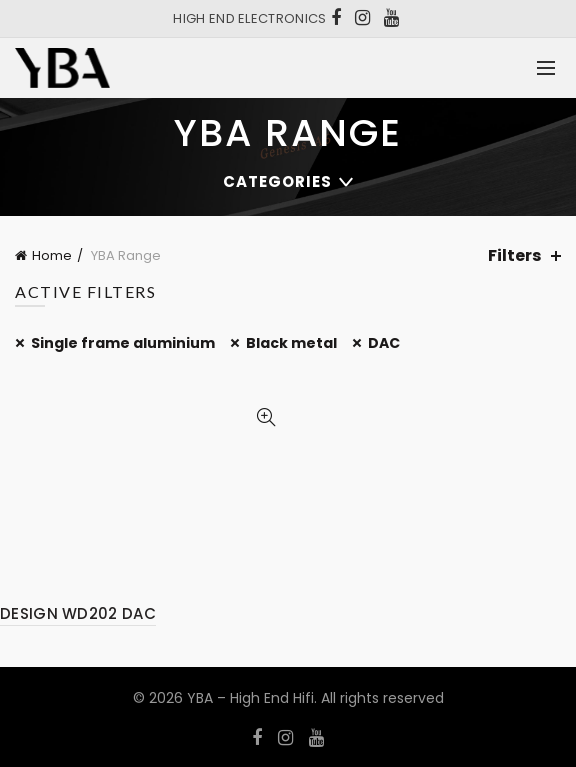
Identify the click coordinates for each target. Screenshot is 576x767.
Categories (277, 181)
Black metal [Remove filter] (291, 343)
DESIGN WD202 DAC (78, 613)
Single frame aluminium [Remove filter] (123, 343)
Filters (514, 255)
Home (52, 255)
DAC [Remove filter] (384, 343)
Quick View (265, 417)
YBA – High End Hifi (250, 698)
